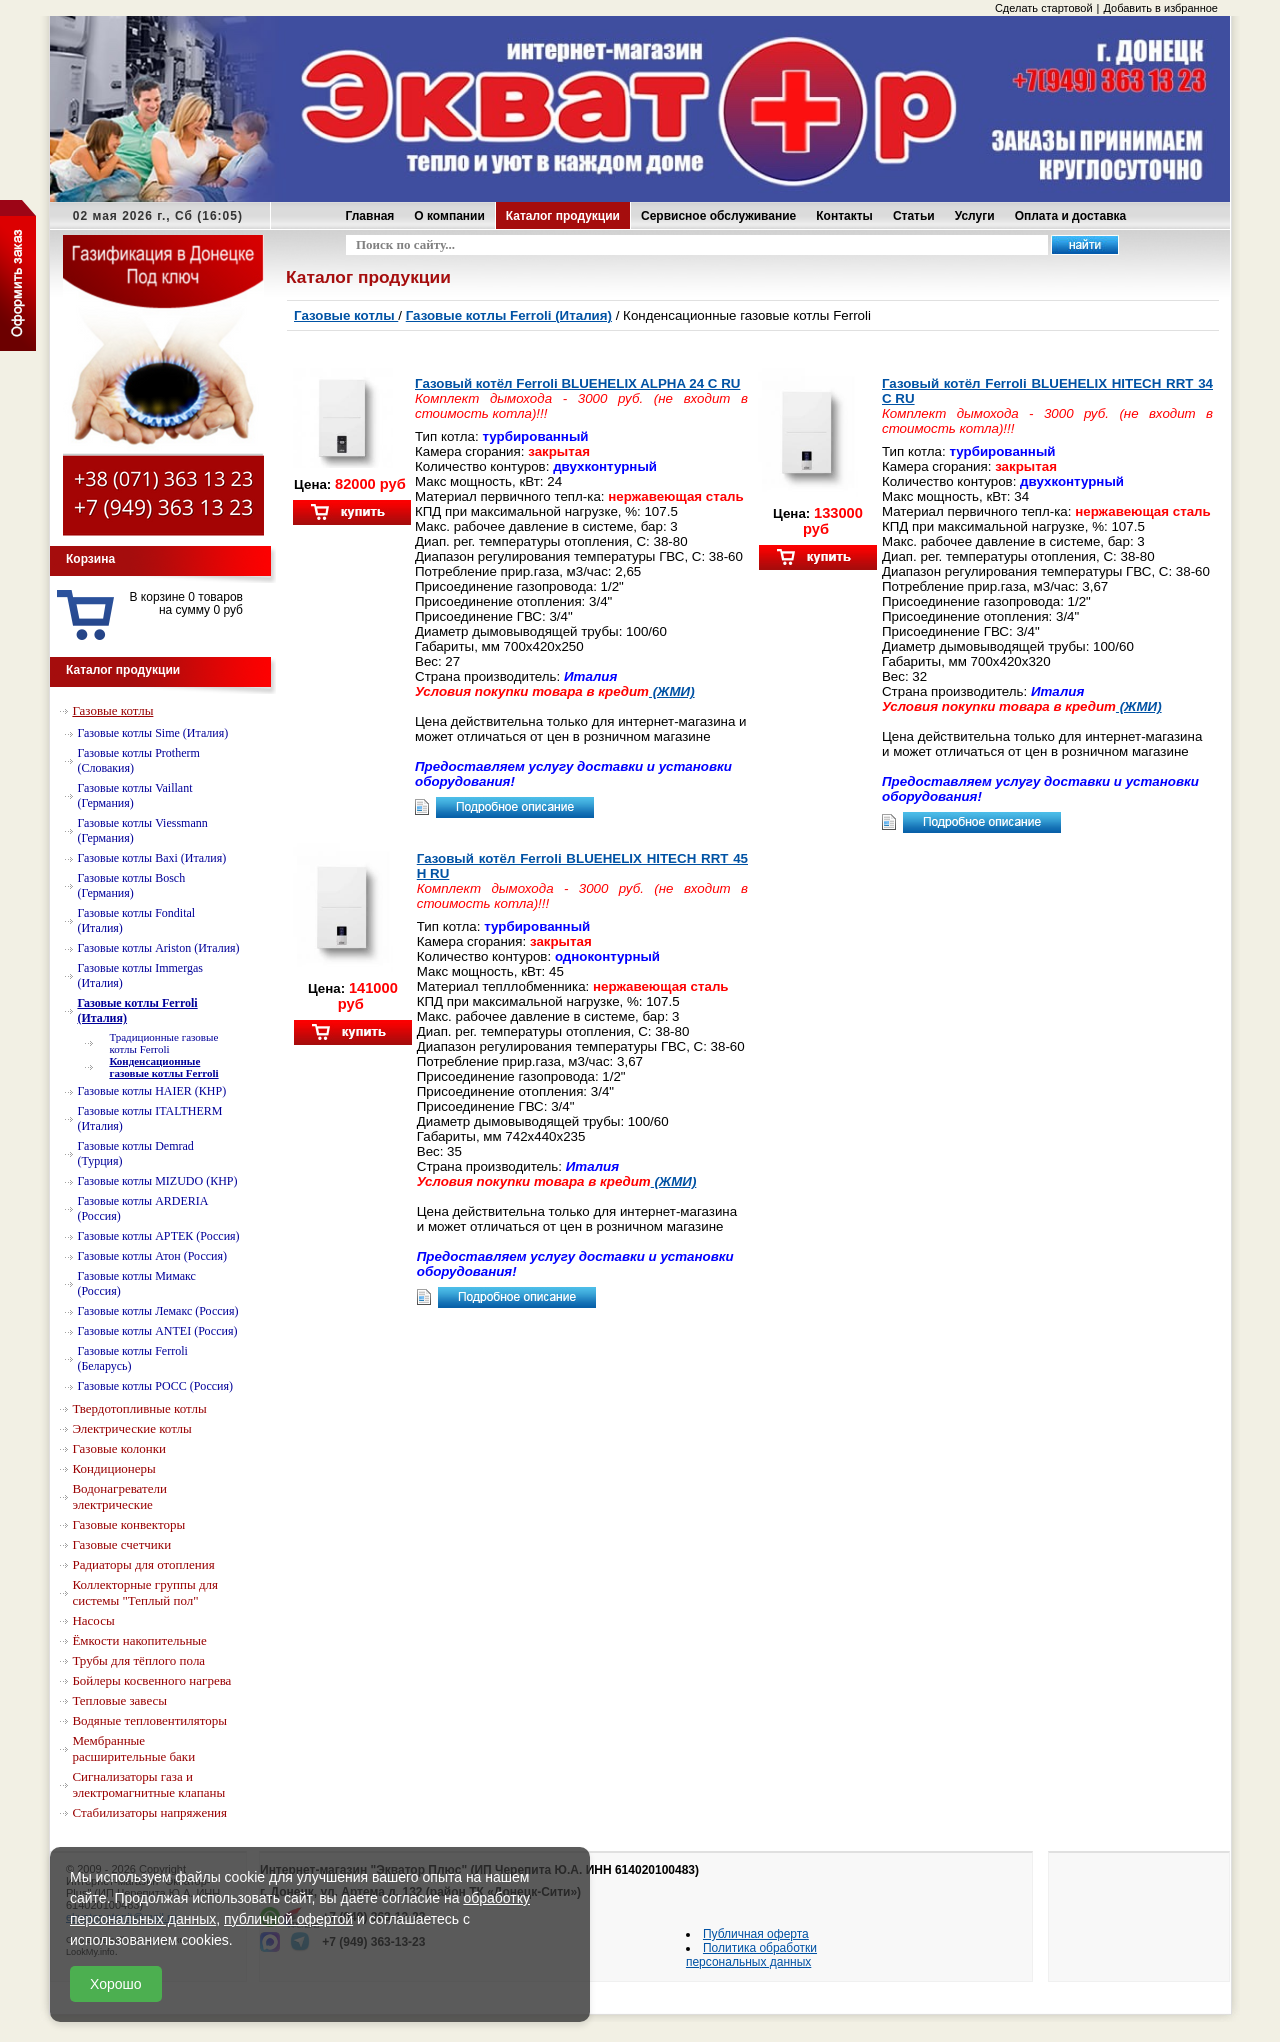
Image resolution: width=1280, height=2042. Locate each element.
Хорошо (116, 1984)
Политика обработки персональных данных (751, 1955)
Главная (370, 216)
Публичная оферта (756, 1934)
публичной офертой (288, 1919)
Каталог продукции (563, 216)
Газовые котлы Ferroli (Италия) (509, 315)
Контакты (844, 216)
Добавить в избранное (1160, 8)
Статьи (914, 216)
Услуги (975, 216)
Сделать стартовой (1044, 8)
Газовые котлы (346, 315)
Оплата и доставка (1071, 216)
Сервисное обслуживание (718, 216)
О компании (449, 216)
